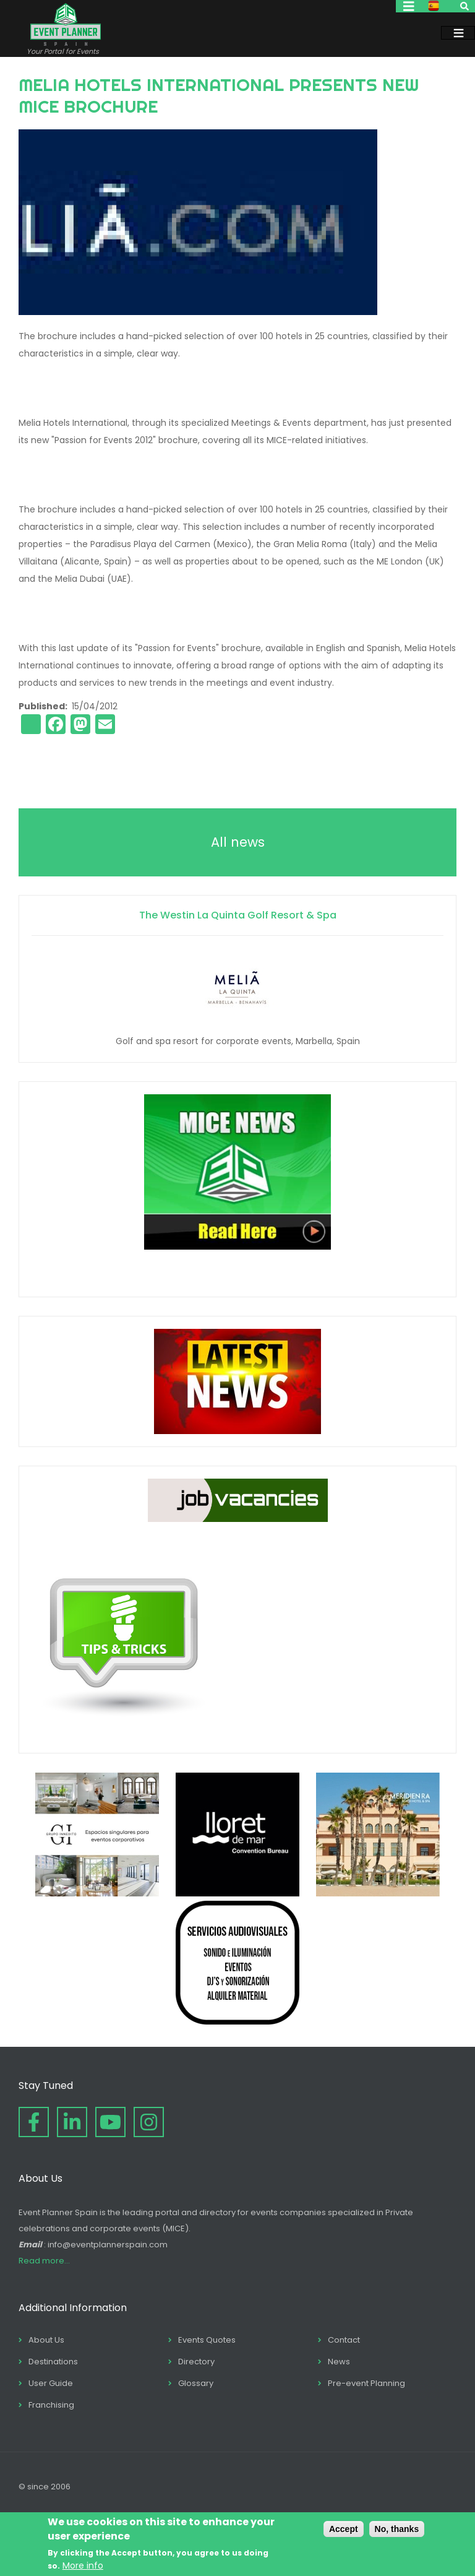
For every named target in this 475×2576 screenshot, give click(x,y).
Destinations (53, 2361)
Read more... (44, 2261)
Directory (196, 2361)
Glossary (195, 2383)
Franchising (51, 2405)
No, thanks (397, 2529)
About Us (46, 2340)
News (339, 2361)
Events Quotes (207, 2340)
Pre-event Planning (366, 2383)
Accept (343, 2529)
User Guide (50, 2383)
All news (238, 842)
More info (82, 2565)
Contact (344, 2340)
